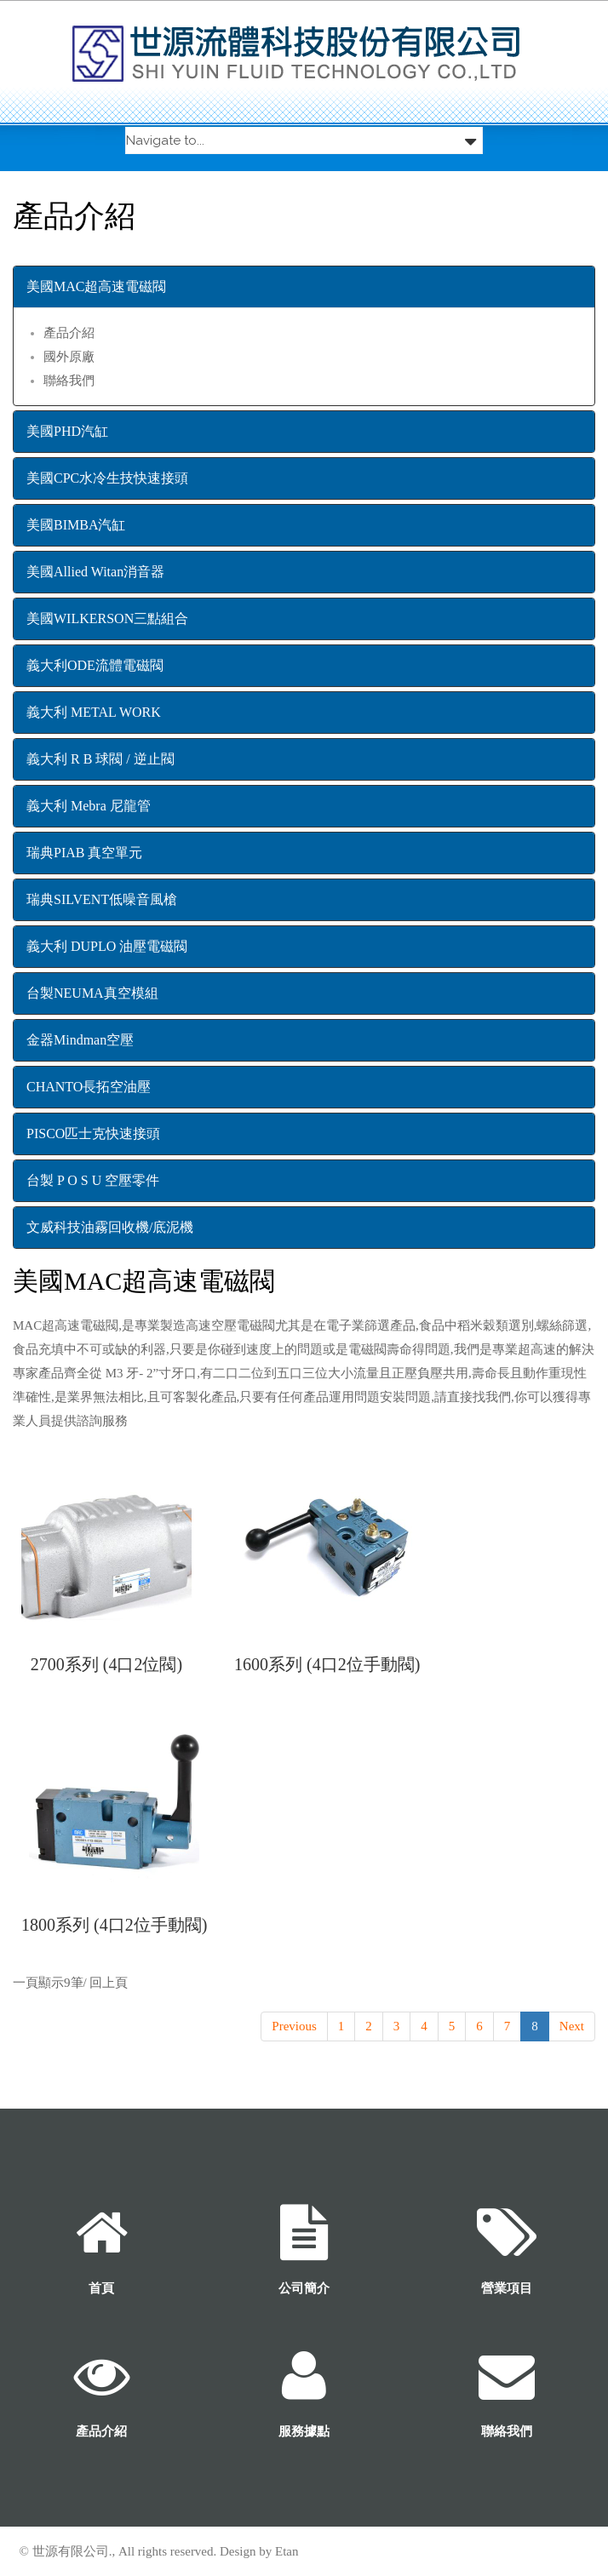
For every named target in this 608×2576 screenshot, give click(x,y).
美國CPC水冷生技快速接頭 (107, 478)
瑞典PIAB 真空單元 (84, 852)
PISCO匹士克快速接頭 (93, 1133)
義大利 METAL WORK (93, 712)
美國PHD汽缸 (67, 431)
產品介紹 (69, 333)
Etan (287, 2551)
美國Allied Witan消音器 (95, 571)
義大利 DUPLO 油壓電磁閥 (106, 946)
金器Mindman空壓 (80, 1040)
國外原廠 (69, 357)
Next (571, 2026)
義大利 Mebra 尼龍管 (88, 806)
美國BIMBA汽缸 (75, 525)
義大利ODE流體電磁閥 (94, 665)
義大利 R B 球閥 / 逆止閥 (100, 759)
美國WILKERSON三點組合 (107, 618)
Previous (294, 2026)
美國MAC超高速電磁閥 (96, 286)
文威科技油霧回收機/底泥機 (109, 1227)
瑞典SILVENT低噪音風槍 (101, 899)
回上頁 (108, 1982)
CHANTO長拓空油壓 (88, 1086)
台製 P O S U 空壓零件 (92, 1180)
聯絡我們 (69, 380)
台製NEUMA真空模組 (92, 993)
